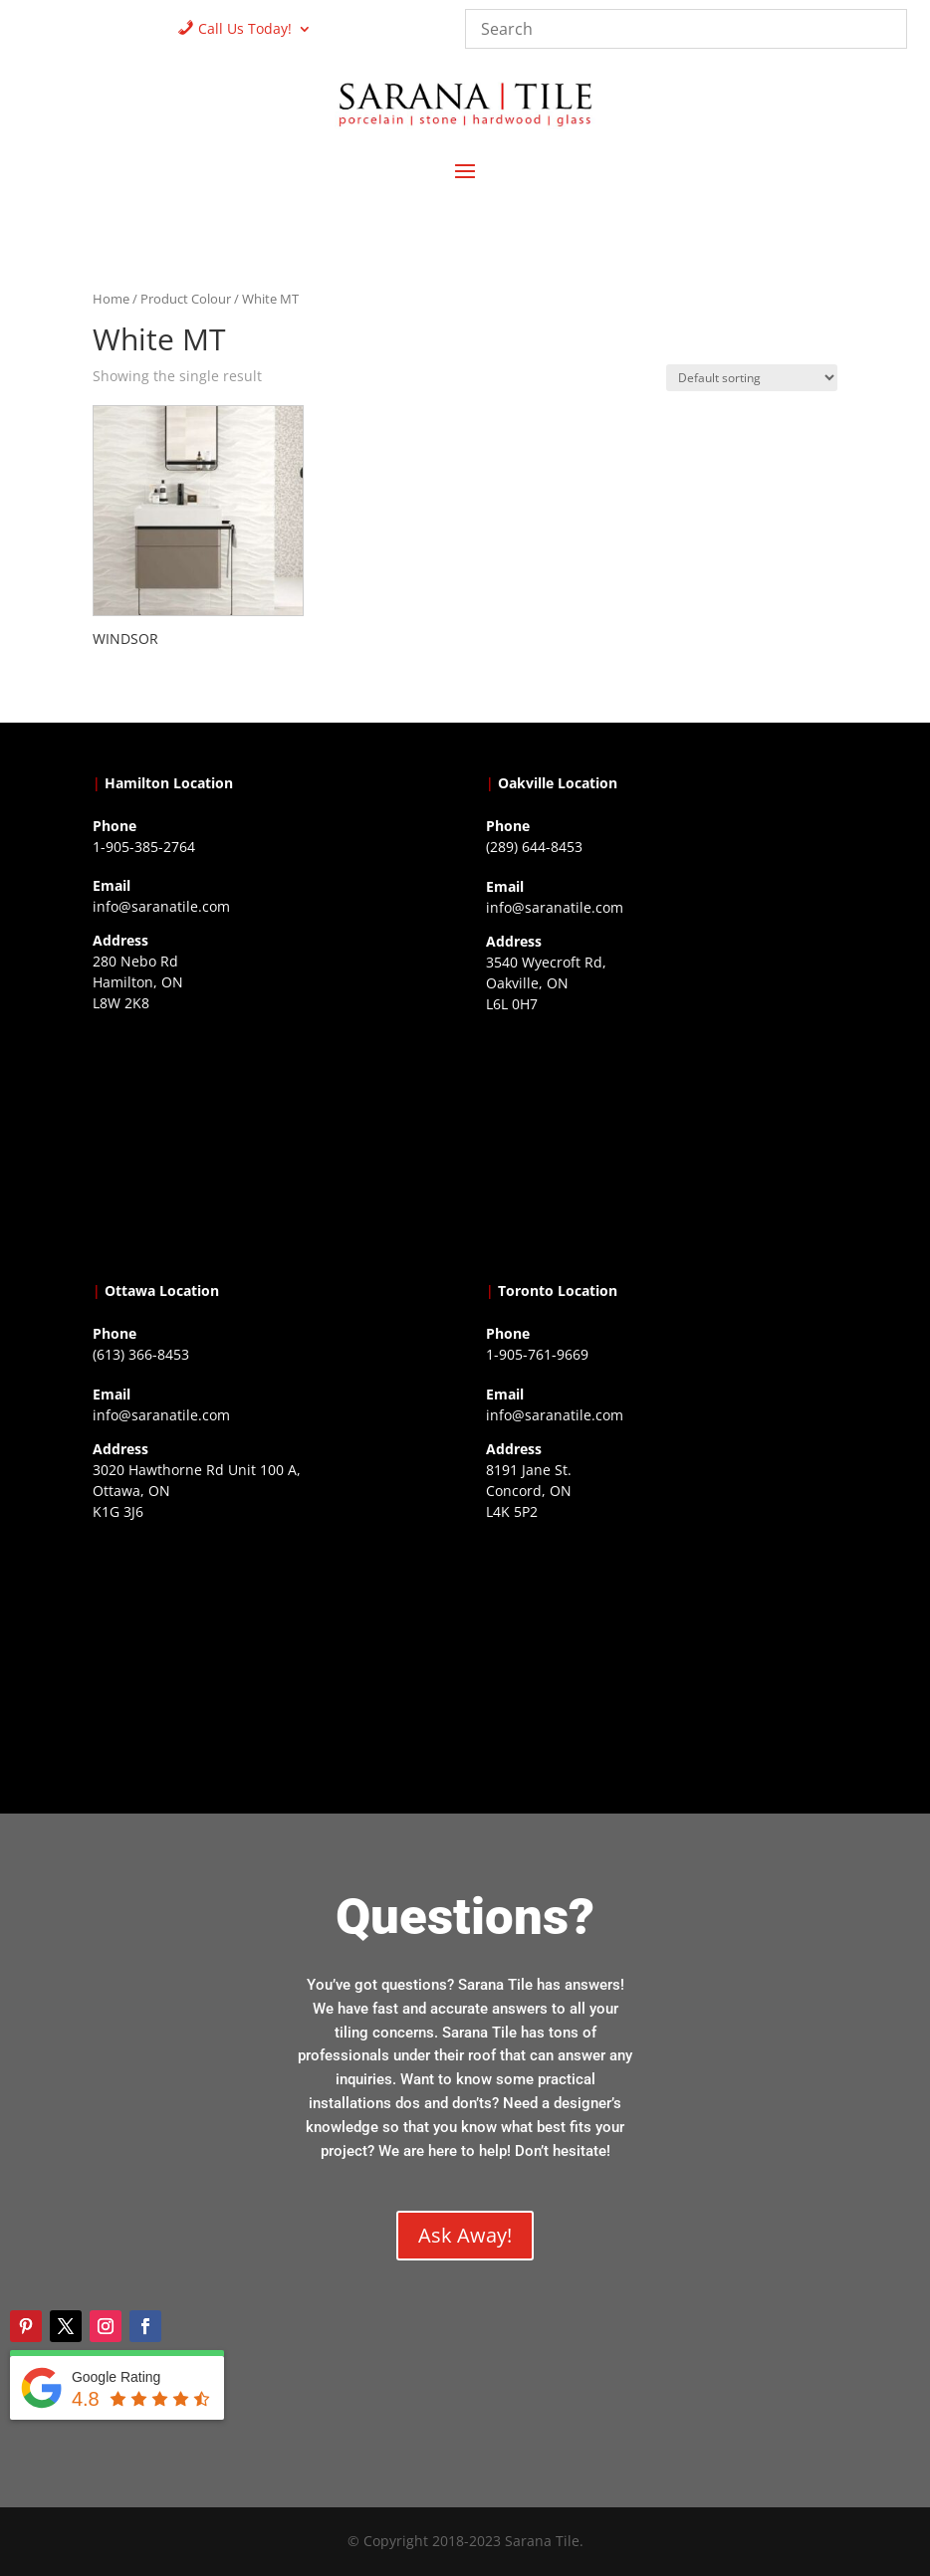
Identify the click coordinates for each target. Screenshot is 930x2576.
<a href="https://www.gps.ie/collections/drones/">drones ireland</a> (661, 1143)
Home (111, 299)
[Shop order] (751, 377)
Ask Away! (465, 2235)
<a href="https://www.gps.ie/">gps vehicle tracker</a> (661, 1651)
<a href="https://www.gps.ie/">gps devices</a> (268, 1651)
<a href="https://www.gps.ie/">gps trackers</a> (268, 1142)
